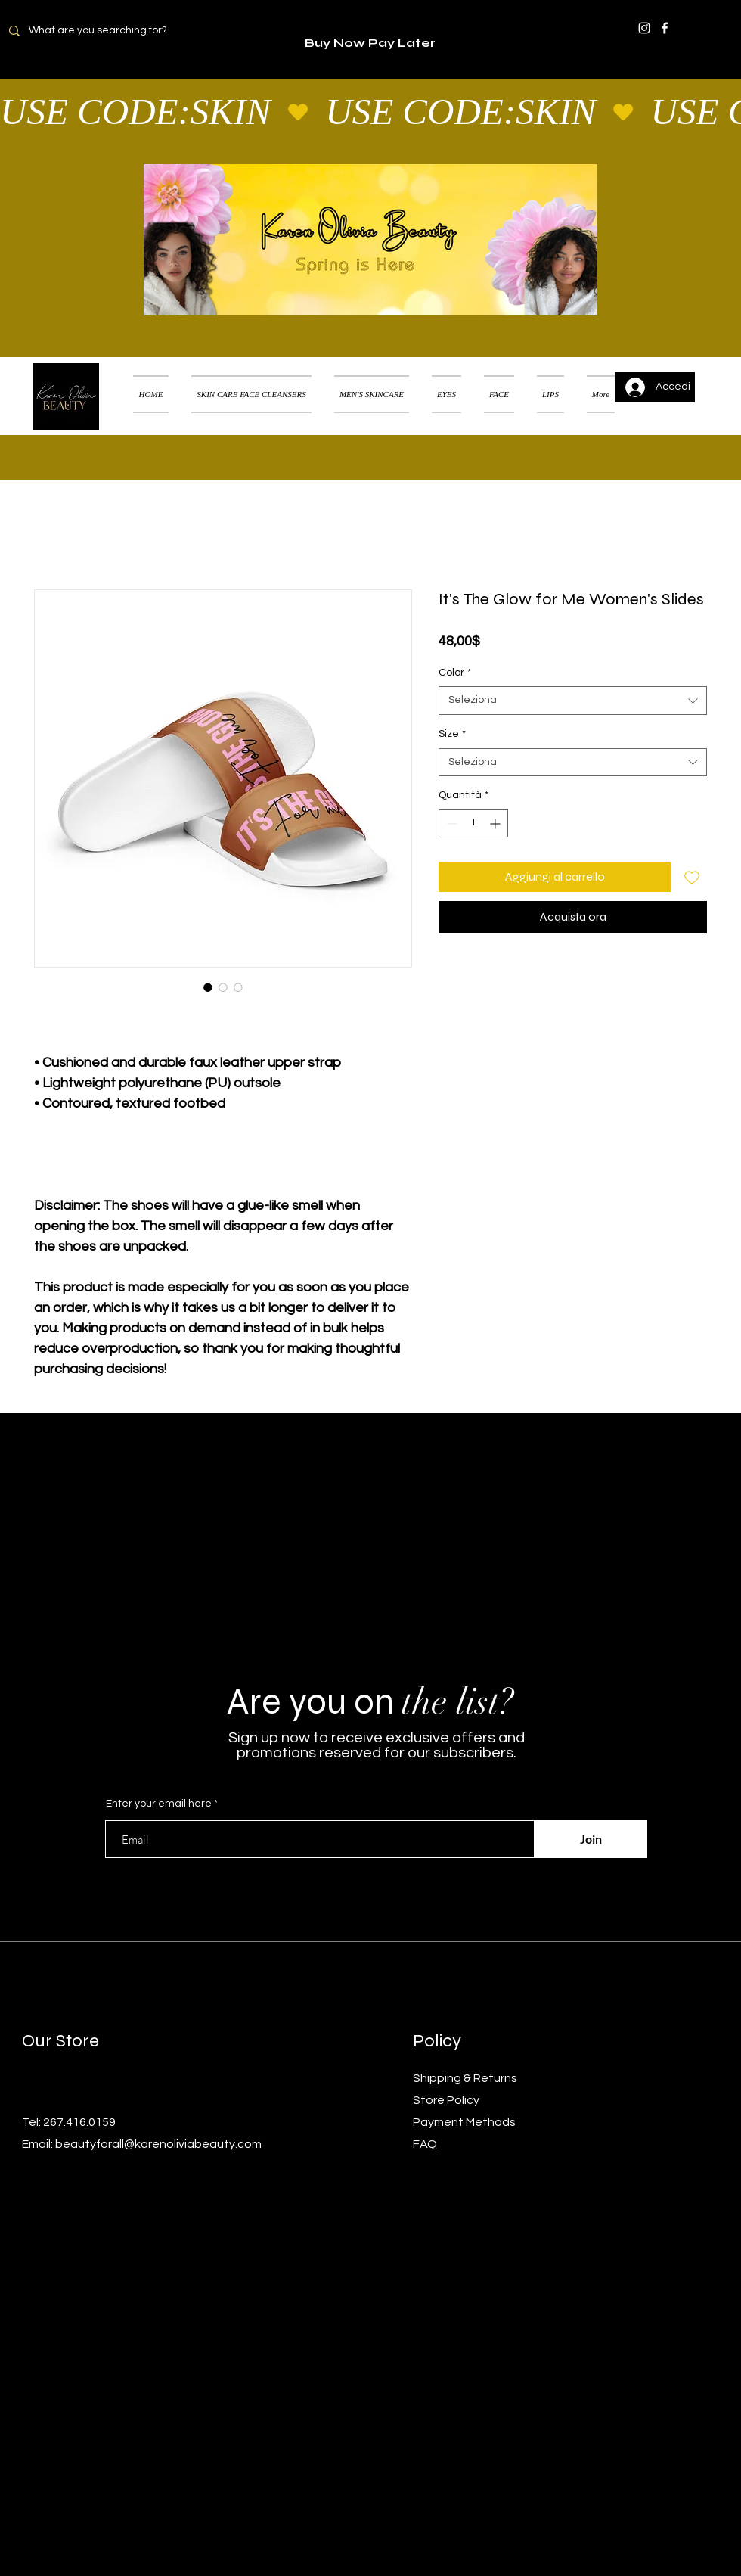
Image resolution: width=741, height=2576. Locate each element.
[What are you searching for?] (107, 30)
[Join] (590, 1839)
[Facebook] (664, 28)
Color (455, 672)
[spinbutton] (473, 823)
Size (452, 734)
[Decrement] (450, 823)
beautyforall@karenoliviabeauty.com (158, 2144)
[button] (706, 375)
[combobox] (573, 700)
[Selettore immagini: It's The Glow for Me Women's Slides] (207, 987)
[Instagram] (644, 28)
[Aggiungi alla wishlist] (692, 877)
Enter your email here (159, 1803)
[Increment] (496, 823)
